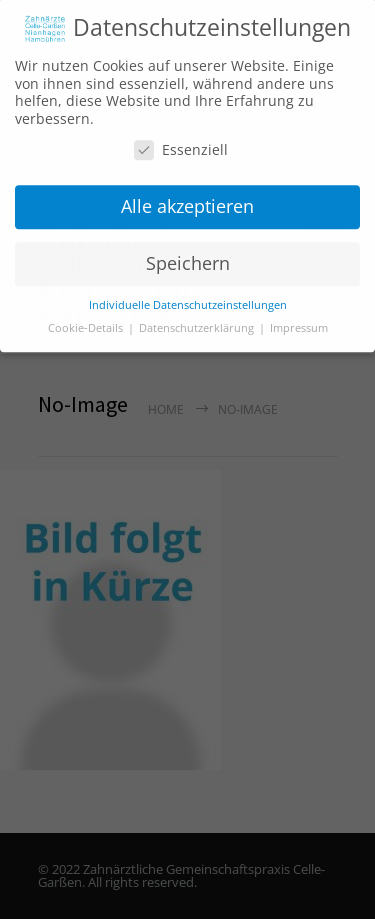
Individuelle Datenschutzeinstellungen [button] (188, 299)
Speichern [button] (188, 257)
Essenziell (181, 144)
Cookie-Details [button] (87, 322)
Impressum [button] (299, 322)
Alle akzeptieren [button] (187, 200)
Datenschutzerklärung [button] (198, 322)
